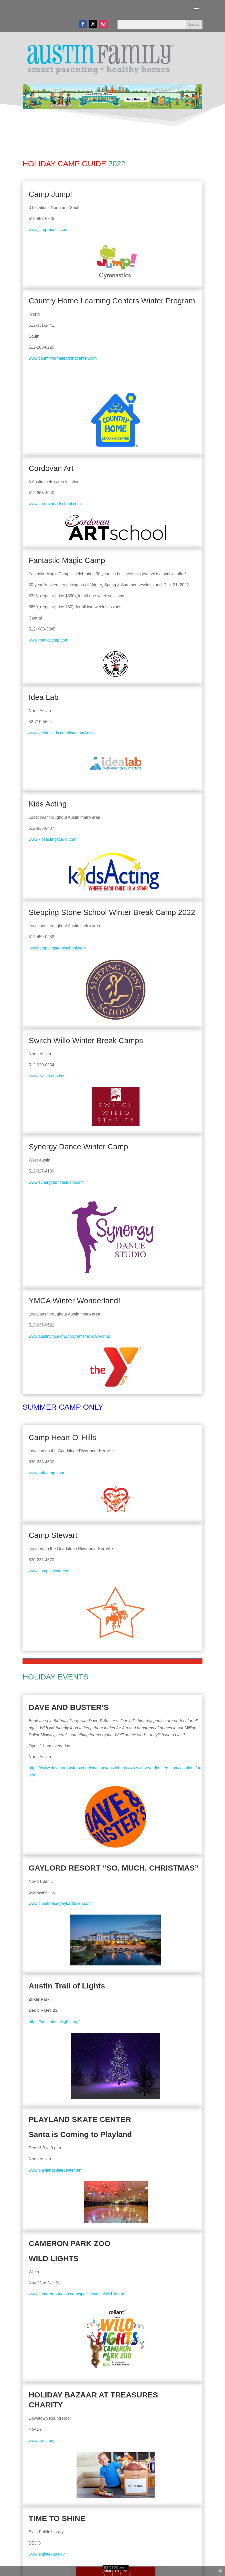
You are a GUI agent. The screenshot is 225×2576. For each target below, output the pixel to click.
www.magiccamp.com (48, 640)
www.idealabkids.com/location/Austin (62, 733)
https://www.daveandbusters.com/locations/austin (73, 1768)
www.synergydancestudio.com (56, 1182)
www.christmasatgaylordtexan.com (60, 1903)
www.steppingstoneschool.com (57, 948)
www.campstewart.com (50, 1571)
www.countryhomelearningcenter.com (63, 358)
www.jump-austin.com (49, 229)
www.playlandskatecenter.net (55, 2170)
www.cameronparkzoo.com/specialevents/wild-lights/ (76, 2294)
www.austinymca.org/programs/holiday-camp (69, 1336)
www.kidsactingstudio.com (53, 839)
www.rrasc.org (42, 2440)
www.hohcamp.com (46, 1473)
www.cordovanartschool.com (55, 504)
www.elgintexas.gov (47, 2554)
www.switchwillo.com (48, 1076)
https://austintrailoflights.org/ (54, 2021)
